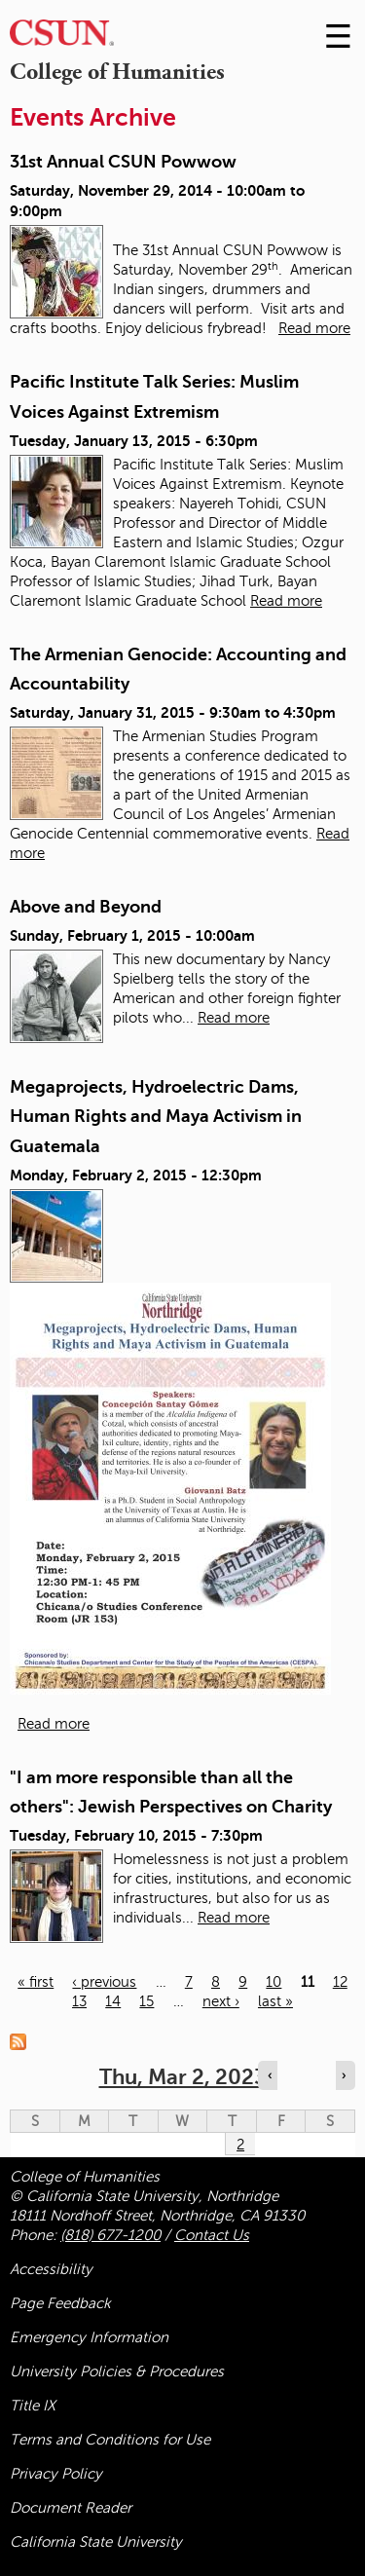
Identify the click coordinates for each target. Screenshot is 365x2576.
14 (113, 2001)
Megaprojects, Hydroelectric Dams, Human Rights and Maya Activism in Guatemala (156, 1116)
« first (36, 1982)
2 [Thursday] (240, 2144)
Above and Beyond (86, 906)
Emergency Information (89, 2337)
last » (275, 2001)
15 (146, 2001)
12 (340, 1982)
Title (32, 2405)
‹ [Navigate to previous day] (270, 2075)
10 (273, 1982)
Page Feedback (60, 2303)
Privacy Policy (56, 2474)
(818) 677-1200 (110, 2235)
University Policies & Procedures (117, 2371)
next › (220, 2001)
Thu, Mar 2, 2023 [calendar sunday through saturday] (183, 2077)
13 (79, 2001)
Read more (314, 328)
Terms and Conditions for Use (110, 2439)
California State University (96, 2542)
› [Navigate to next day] (344, 2075)
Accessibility (51, 2269)
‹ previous (104, 1982)
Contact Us (211, 2235)
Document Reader (70, 2508)
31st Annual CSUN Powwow (123, 161)
